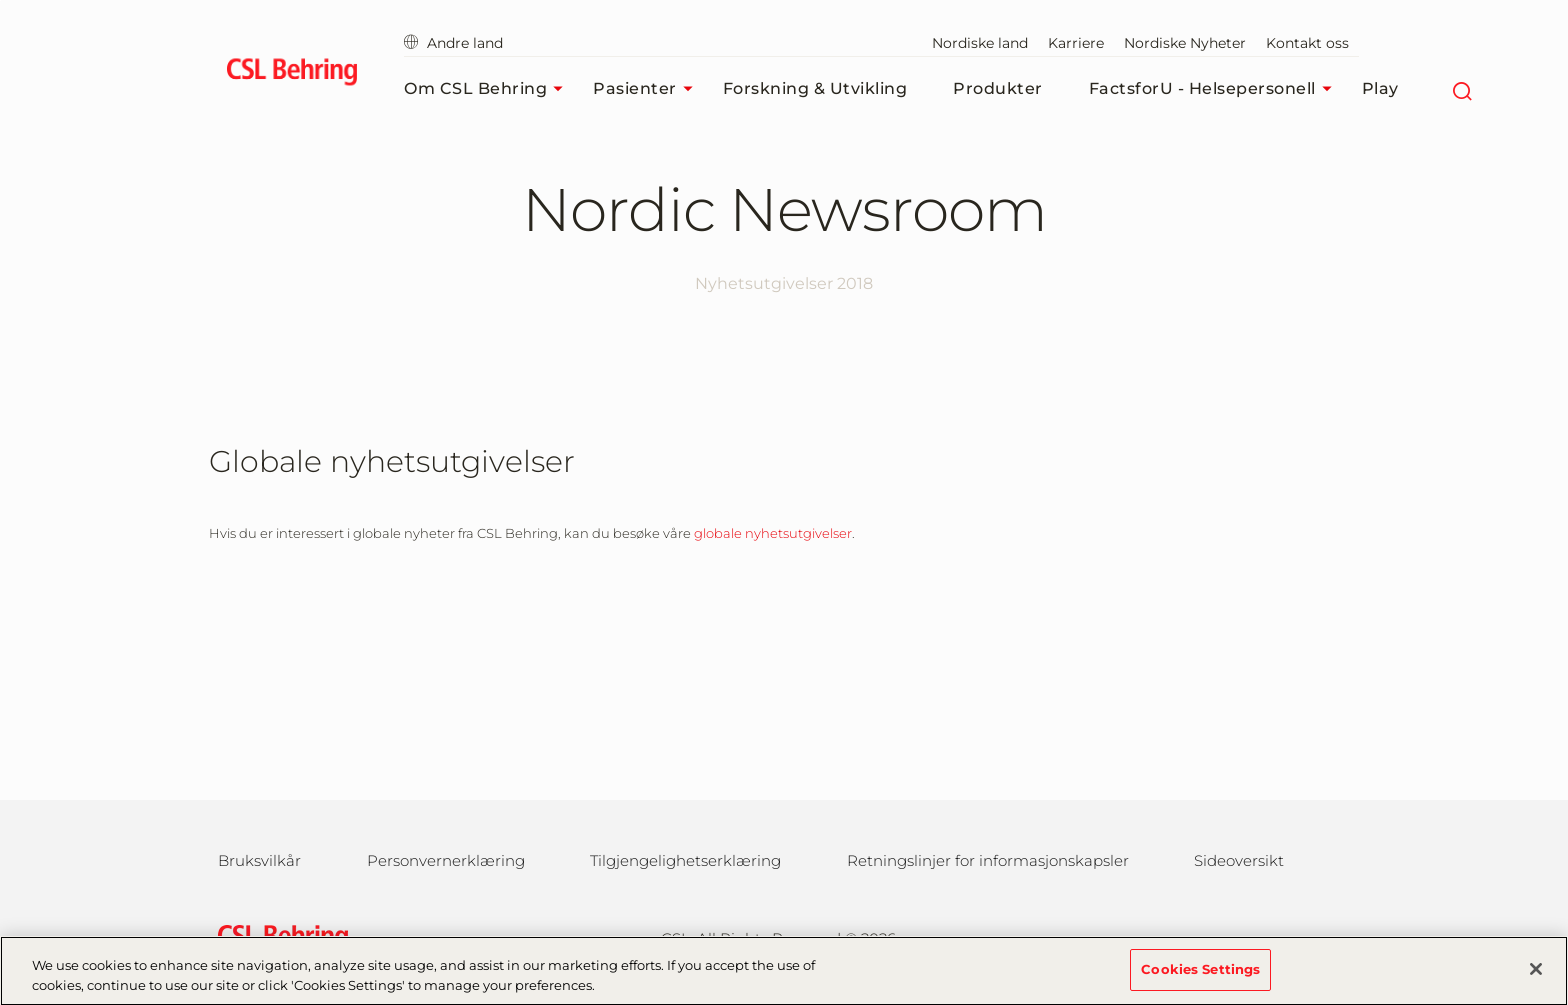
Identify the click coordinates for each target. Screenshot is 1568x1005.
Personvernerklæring (446, 860)
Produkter (998, 88)
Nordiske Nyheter (1185, 43)
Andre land (453, 43)
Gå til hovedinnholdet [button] (0, 0)
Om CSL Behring (488, 89)
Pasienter (648, 89)
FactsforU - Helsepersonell (1215, 89)
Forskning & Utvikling (815, 88)
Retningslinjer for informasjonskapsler (988, 860)
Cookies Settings (1200, 980)
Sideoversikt (1239, 860)
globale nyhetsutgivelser (773, 533)
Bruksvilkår (259, 860)
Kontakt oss (1307, 43)
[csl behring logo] (278, 936)
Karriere (1076, 43)
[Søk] (1462, 89)
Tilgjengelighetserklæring (685, 860)
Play (1380, 88)
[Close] (1536, 981)
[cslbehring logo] (291, 75)
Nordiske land (980, 43)
